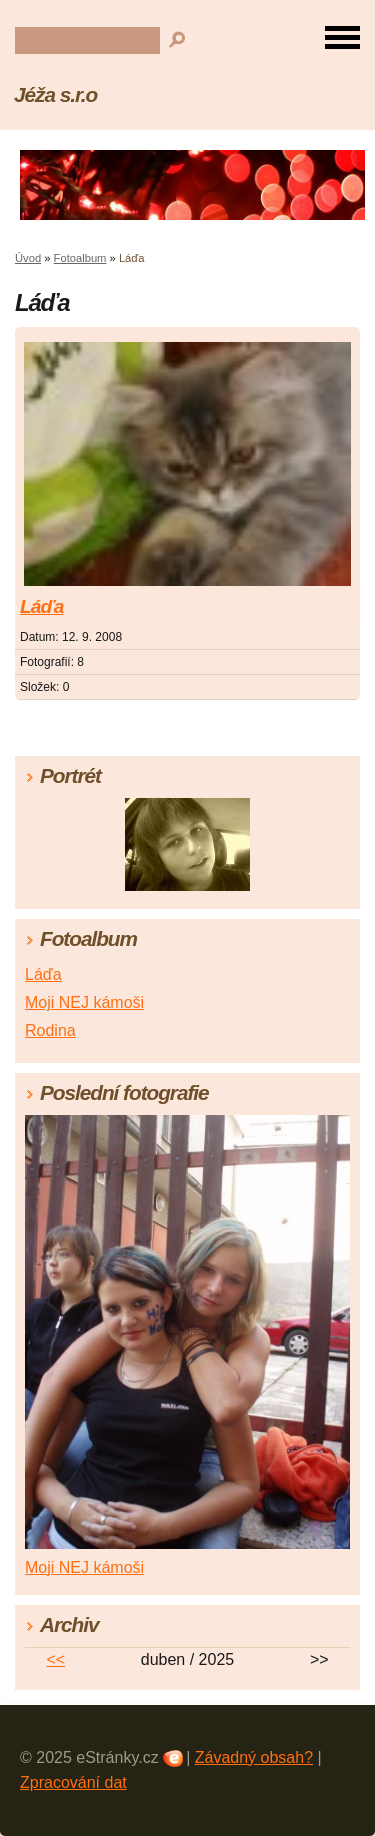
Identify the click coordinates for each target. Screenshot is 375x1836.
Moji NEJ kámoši (84, 1002)
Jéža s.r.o (55, 94)
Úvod (28, 258)
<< (55, 1659)
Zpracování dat (73, 1782)
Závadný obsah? (254, 1757)
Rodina (50, 1030)
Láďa (41, 606)
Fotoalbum (80, 258)
